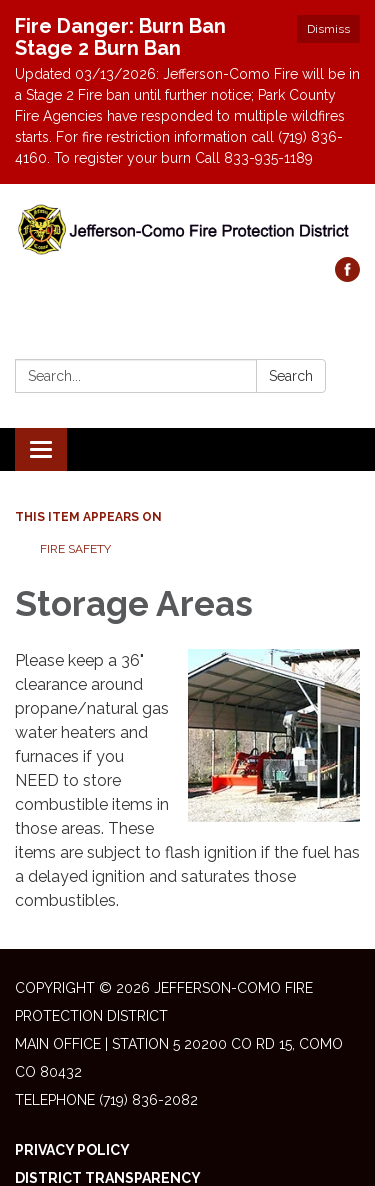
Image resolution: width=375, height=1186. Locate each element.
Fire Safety (75, 549)
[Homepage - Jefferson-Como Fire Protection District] (187, 230)
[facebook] (347, 276)
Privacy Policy (72, 1150)
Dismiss (328, 29)
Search (291, 376)
